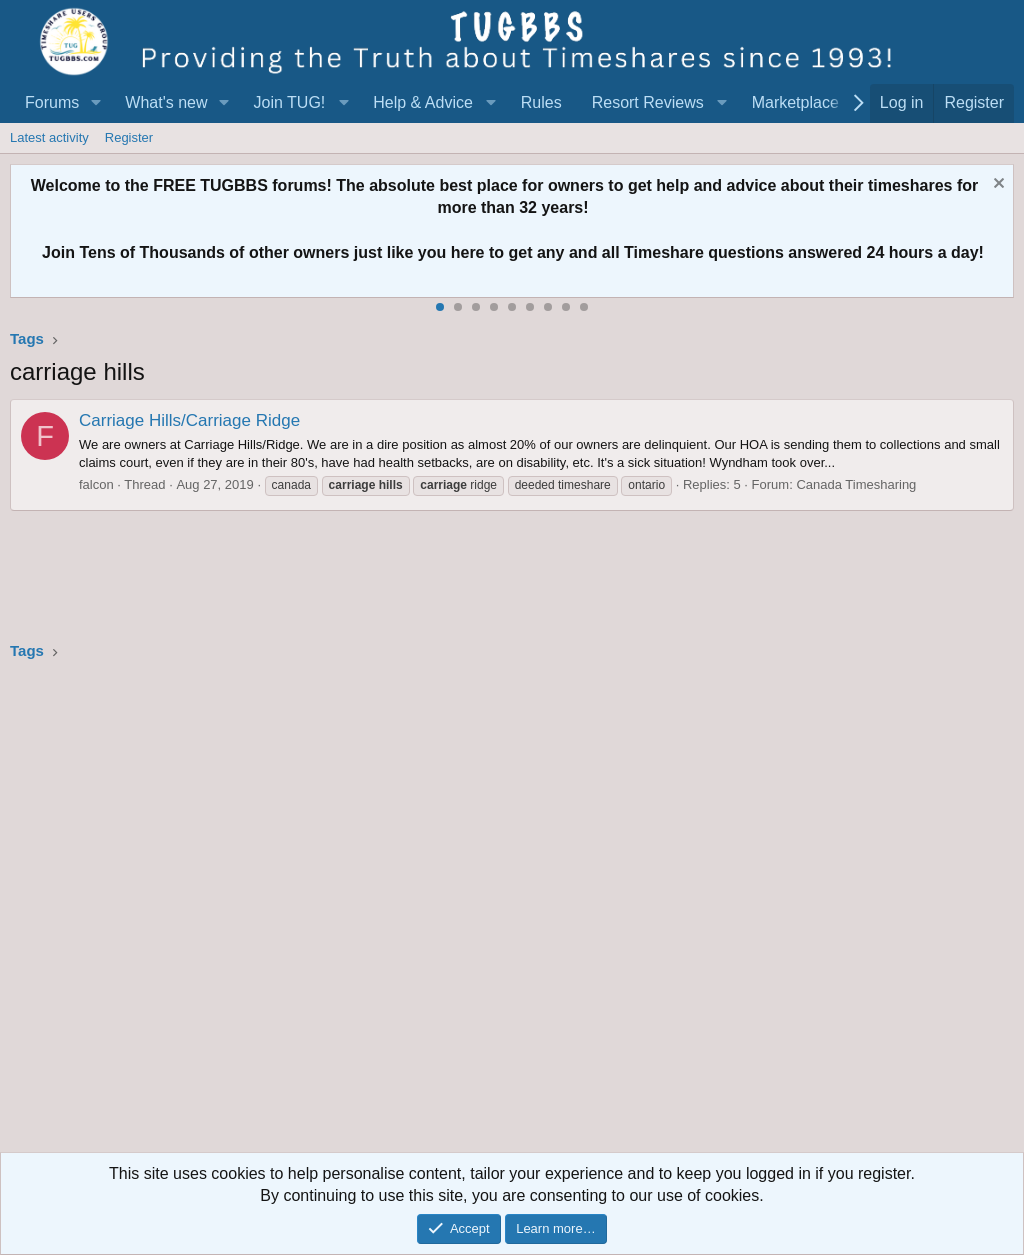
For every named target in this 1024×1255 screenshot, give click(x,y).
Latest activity (49, 137)
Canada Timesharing (856, 484)
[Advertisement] (512, 913)
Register (129, 137)
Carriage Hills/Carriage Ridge (189, 420)
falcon (96, 484)
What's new (166, 102)
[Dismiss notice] (996, 185)
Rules (541, 102)
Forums (52, 102)
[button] (95, 103)
